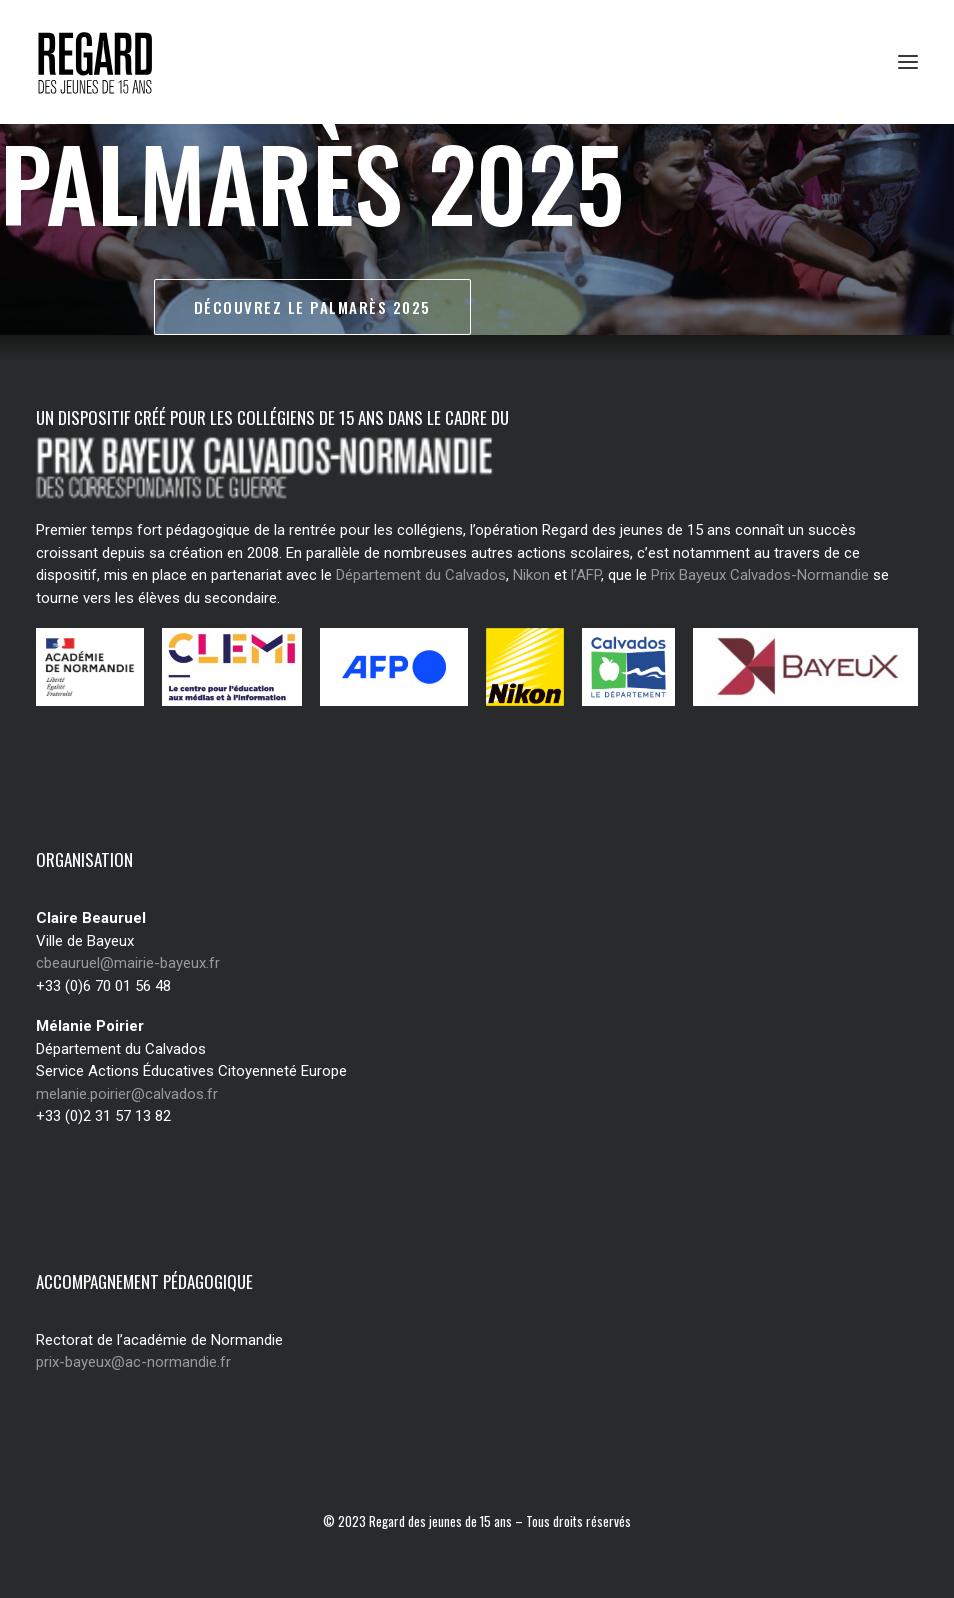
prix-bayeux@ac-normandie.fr (133, 1362)
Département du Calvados (421, 575)
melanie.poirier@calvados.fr (127, 1094)
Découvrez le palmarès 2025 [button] (312, 307)
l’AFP (586, 575)
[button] (908, 62)
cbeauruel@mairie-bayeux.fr (128, 963)
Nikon (531, 575)
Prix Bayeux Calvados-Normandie (760, 575)
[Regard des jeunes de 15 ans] (115, 62)
